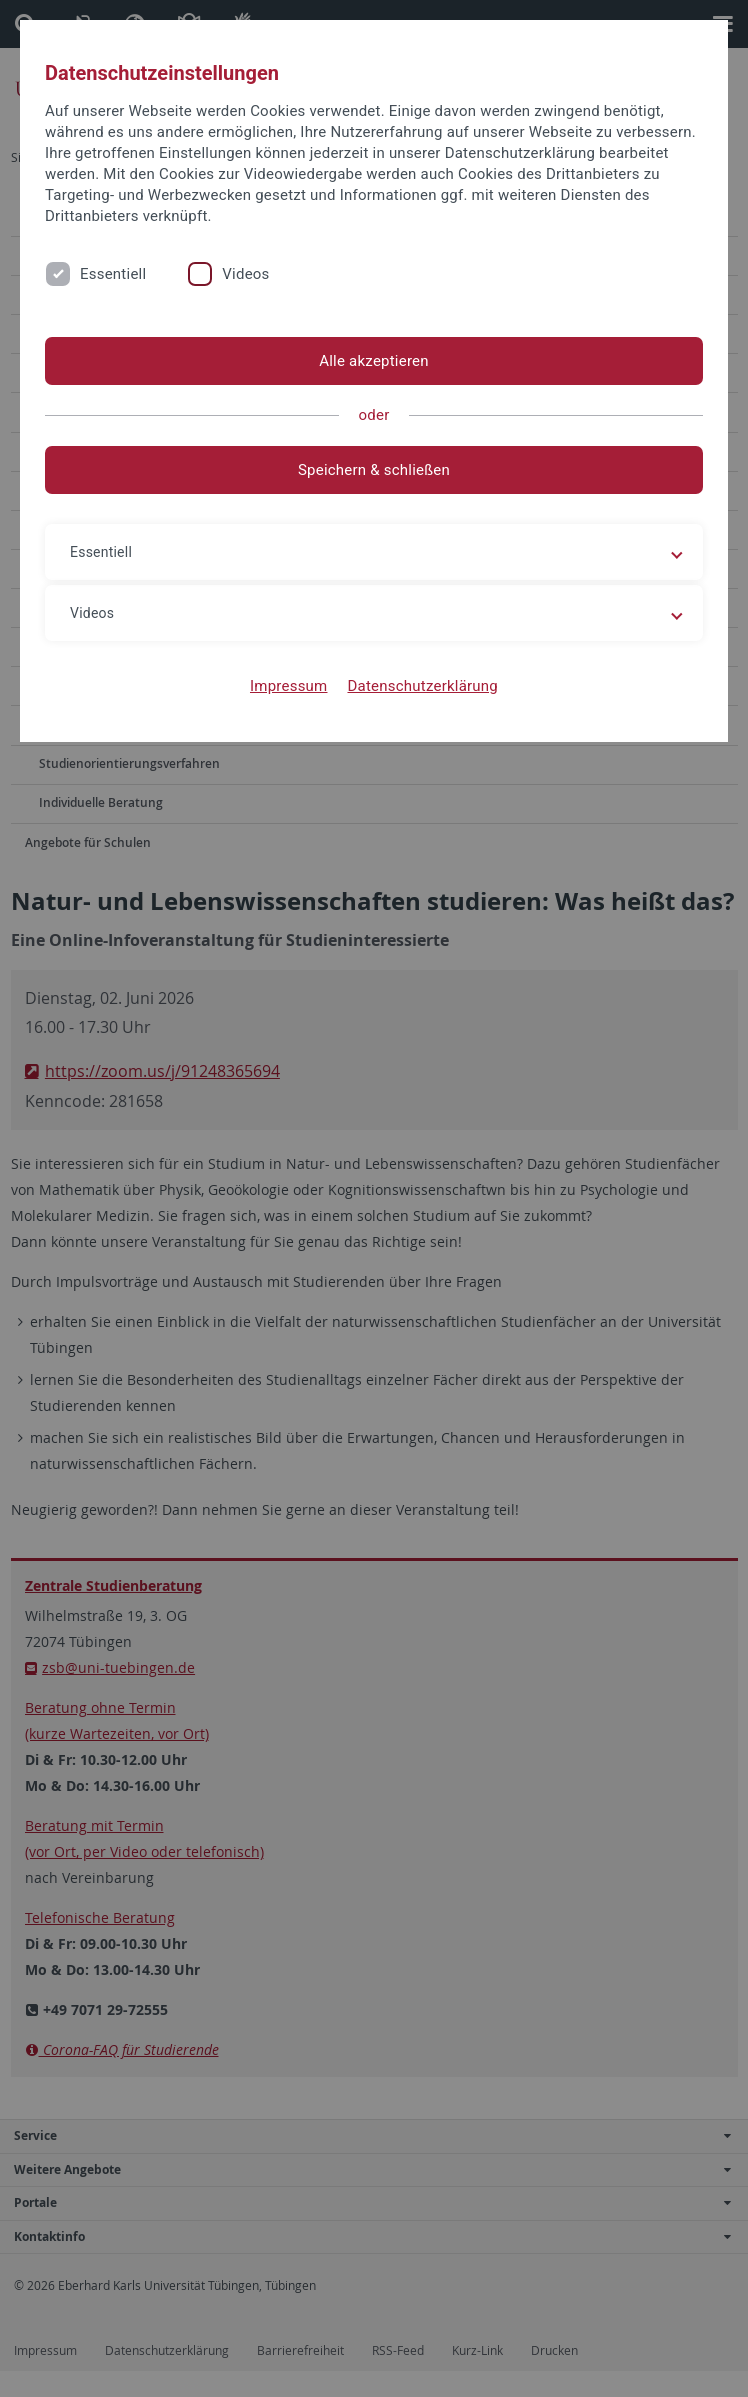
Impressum (289, 686)
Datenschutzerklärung (422, 686)
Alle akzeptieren (374, 361)
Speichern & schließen (374, 470)
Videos (245, 274)
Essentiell (113, 274)
